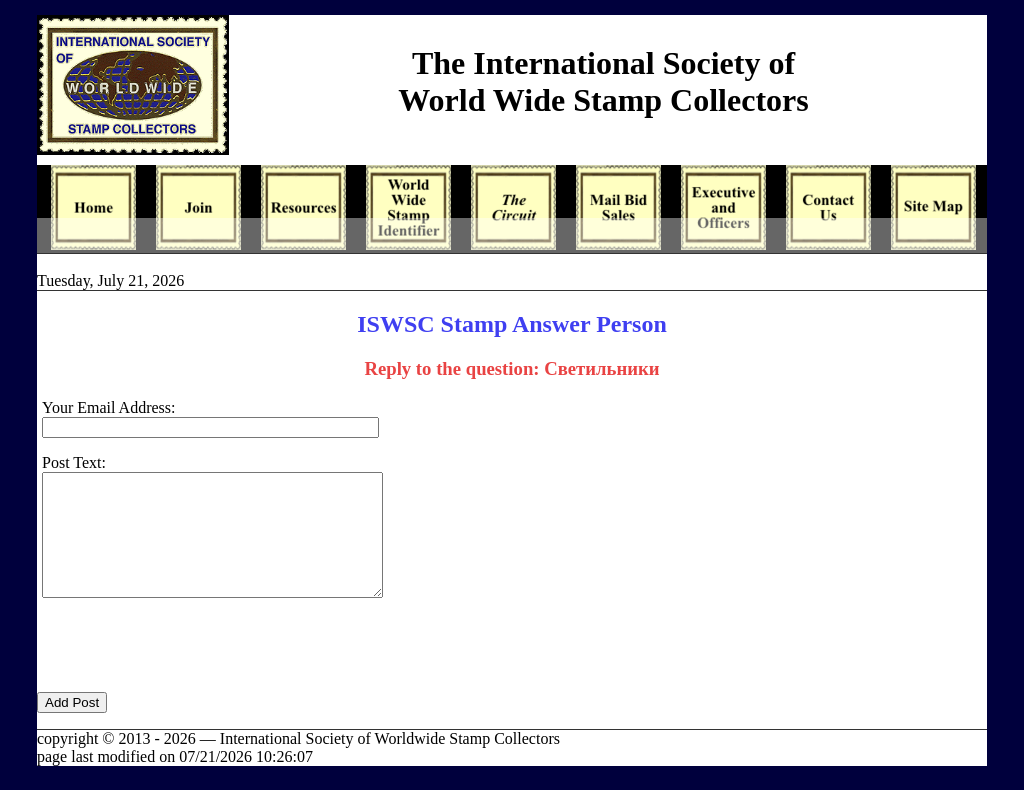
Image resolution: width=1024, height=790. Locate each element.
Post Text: (74, 462)
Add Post (72, 726)
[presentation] (189, 677)
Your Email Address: (109, 407)
